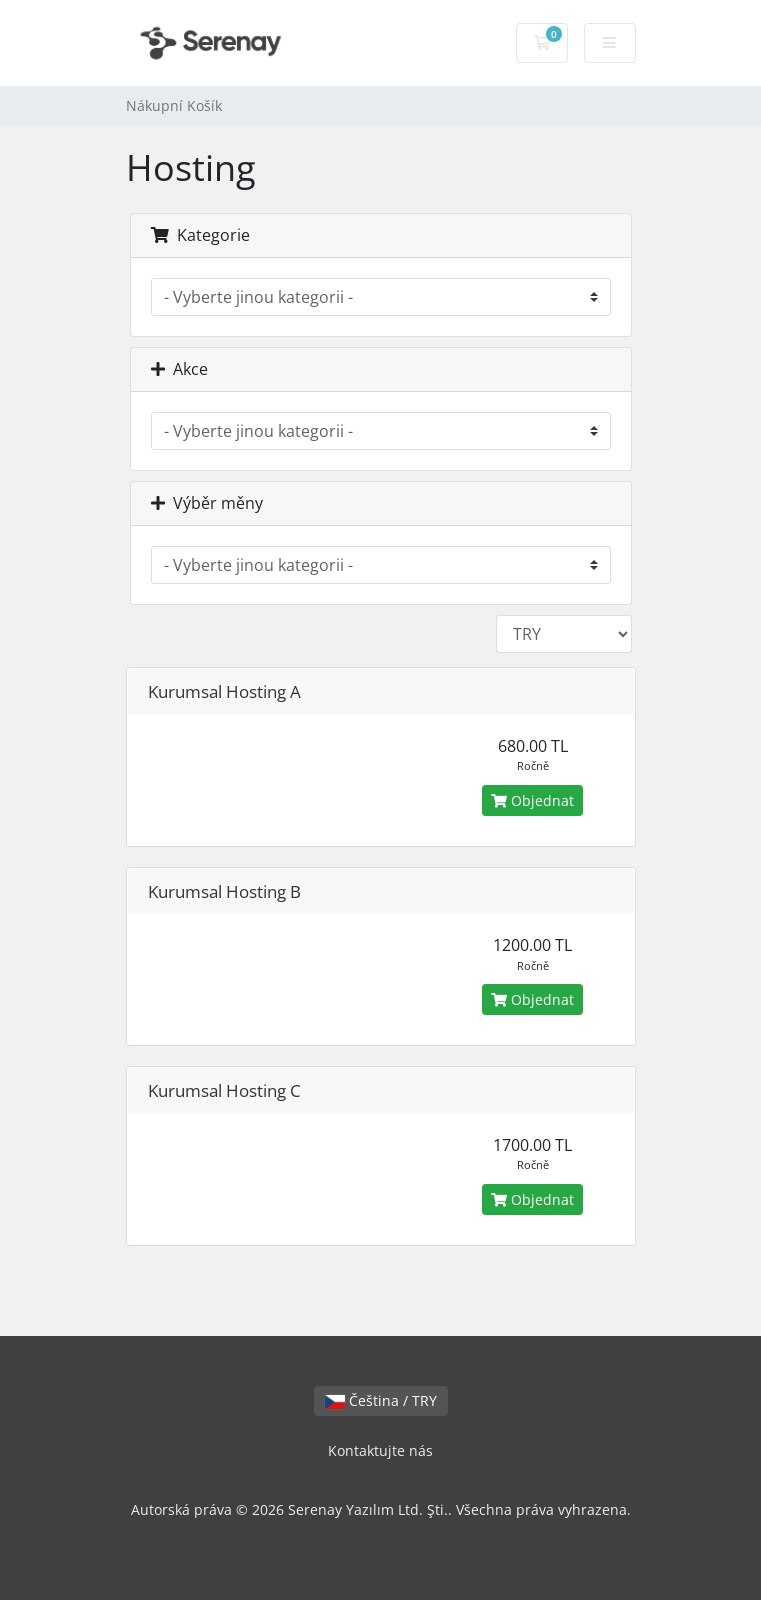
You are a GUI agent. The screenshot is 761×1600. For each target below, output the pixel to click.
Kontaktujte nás (380, 1450)
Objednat (532, 800)
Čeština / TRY (381, 1400)
